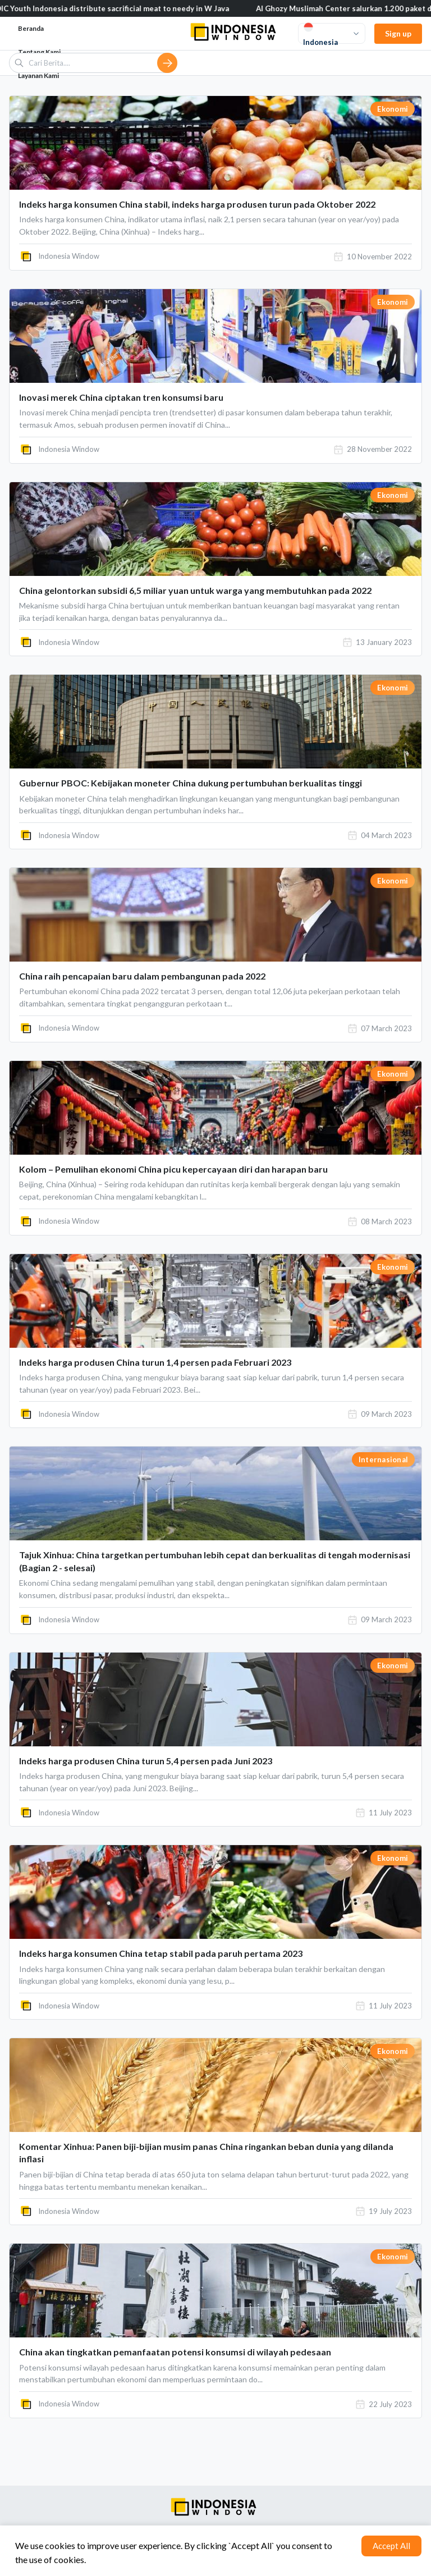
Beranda (31, 28)
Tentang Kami (39, 52)
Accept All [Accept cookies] (391, 2546)
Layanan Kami (38, 75)
